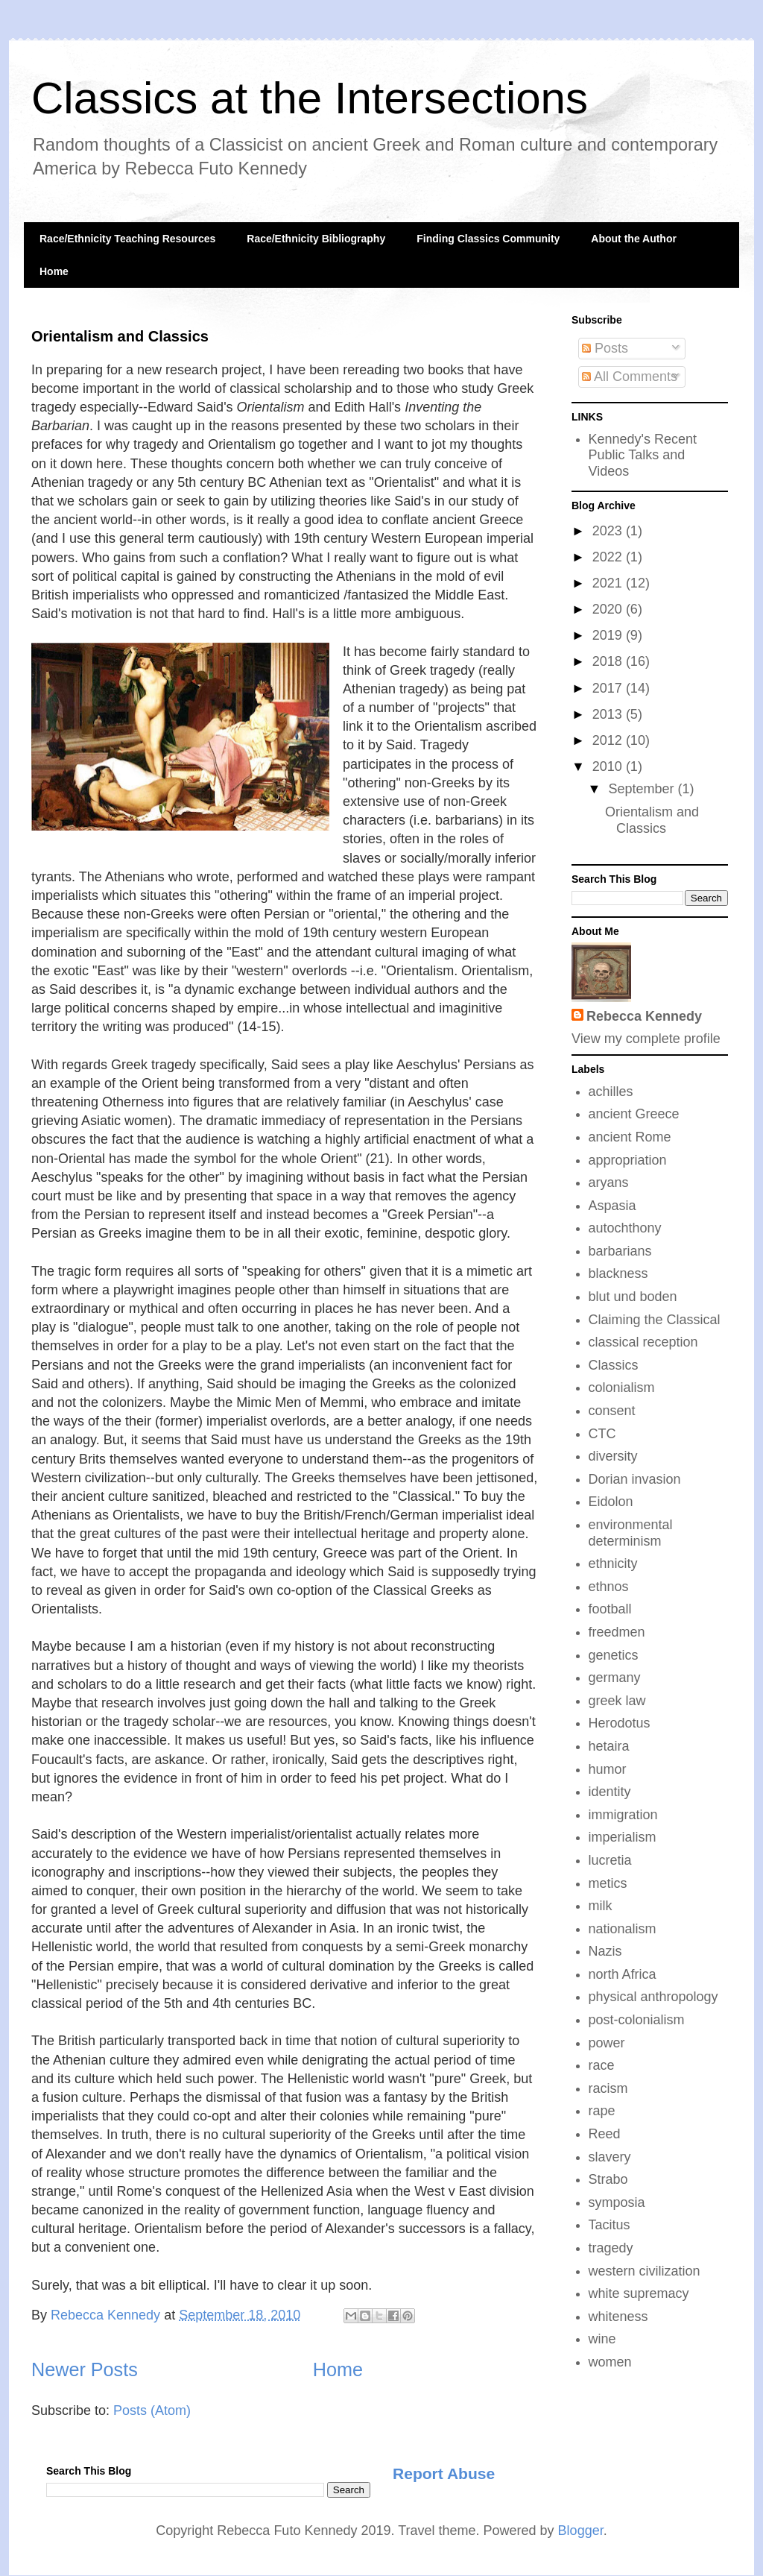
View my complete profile (646, 1038)
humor (608, 1769)
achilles (611, 1091)
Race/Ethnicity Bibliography (316, 239)
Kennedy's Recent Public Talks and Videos (643, 455)
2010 (609, 766)
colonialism (622, 1387)
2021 (609, 583)
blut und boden (633, 1296)
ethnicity (613, 1563)
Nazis (605, 1951)
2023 (609, 530)
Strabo (608, 2179)
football (610, 1609)
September (642, 788)
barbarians (620, 1251)
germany (615, 1677)
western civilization (644, 2271)
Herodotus (619, 1723)
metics (608, 1883)
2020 (609, 609)
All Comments (629, 376)
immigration (623, 1814)
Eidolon (611, 1501)
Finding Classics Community (488, 239)
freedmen (617, 1632)
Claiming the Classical (655, 1319)
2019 (609, 635)
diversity (613, 1456)
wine (602, 2338)
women (610, 2362)
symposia (617, 2202)
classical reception (643, 1342)
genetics (614, 1655)
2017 (609, 688)
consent (612, 1410)
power (607, 2042)
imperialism (622, 1837)
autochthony (625, 1228)
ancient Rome (630, 1137)
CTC (602, 1433)
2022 (609, 556)
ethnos (609, 1586)
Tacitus (609, 2224)
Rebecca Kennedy (644, 1016)
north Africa (622, 1974)
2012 (609, 740)
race (602, 2065)
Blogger (581, 2530)
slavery (610, 2157)
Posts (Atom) (152, 2410)
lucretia (610, 1860)
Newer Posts (84, 2369)
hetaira (609, 1746)
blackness (618, 1273)
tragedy (611, 2247)
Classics (614, 1365)
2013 (609, 714)
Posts (605, 348)
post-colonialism (637, 2019)
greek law (617, 1700)
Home (54, 271)
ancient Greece (634, 1113)
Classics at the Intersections (309, 98)
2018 (609, 661)
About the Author (634, 239)
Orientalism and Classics (120, 336)
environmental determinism (631, 1533)
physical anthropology (653, 1996)
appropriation (628, 1160)
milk (600, 1905)
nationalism (622, 1928)
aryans (609, 1182)
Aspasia (612, 1205)
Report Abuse (444, 2473)
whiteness (618, 2316)
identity (610, 1791)
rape (602, 2110)
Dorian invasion (635, 1479)
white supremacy (639, 2293)
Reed (605, 2133)
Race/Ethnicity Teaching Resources (127, 239)
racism (608, 2088)
